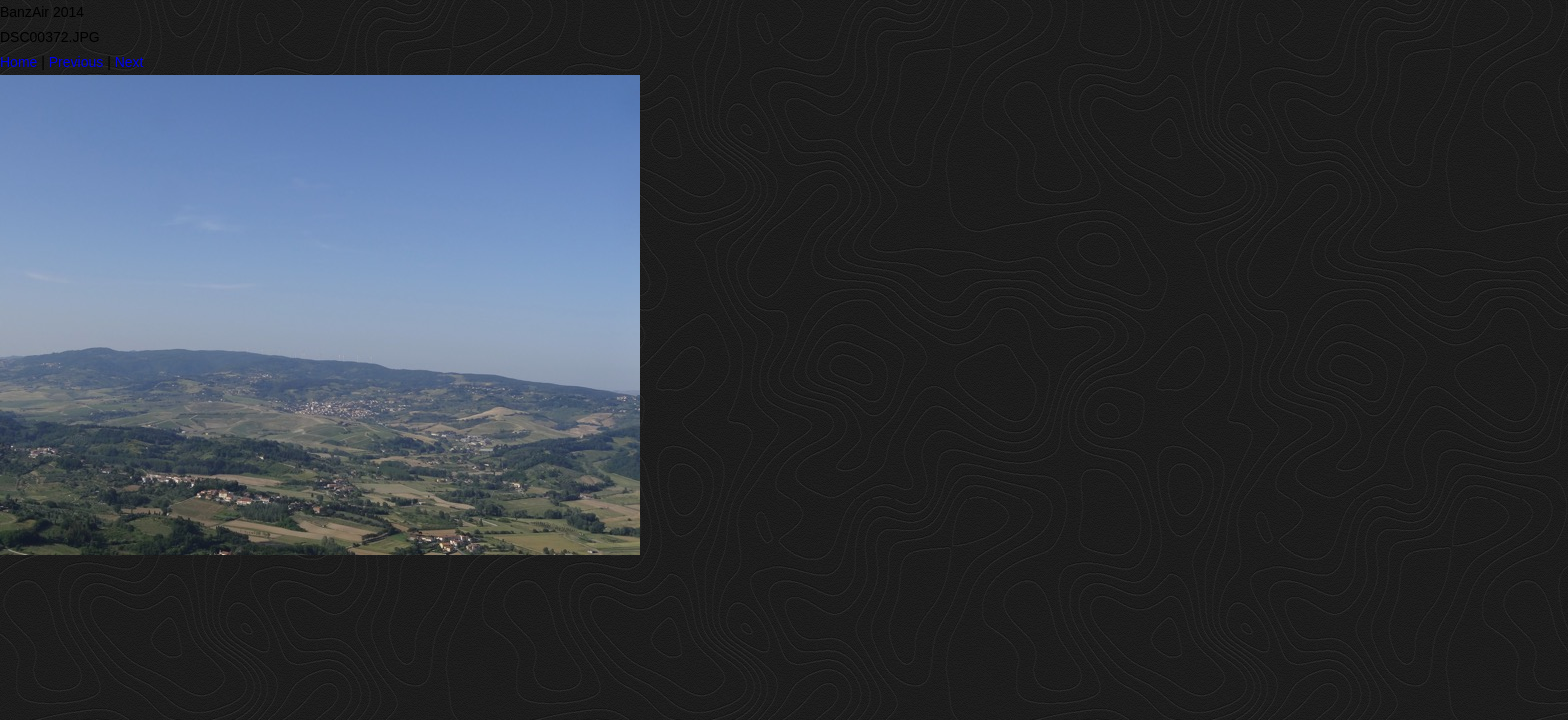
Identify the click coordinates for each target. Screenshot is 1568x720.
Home (18, 62)
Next (129, 62)
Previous (76, 62)
